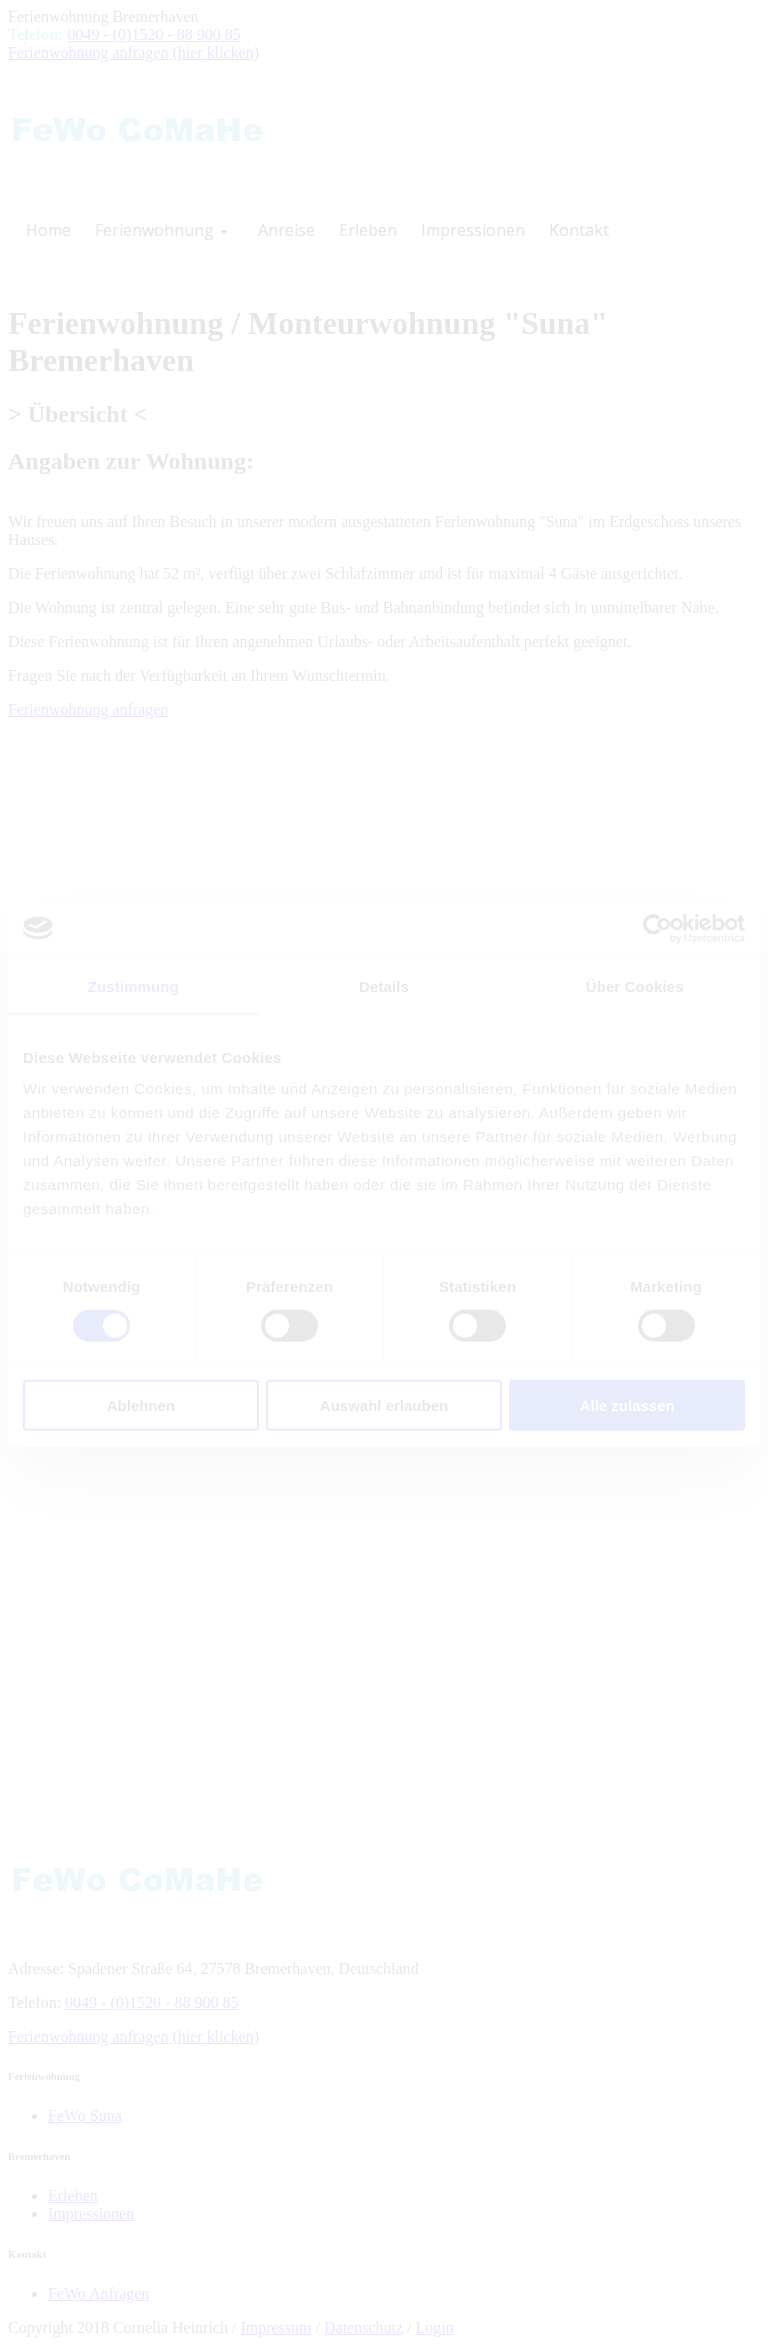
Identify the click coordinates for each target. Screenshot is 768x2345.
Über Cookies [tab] (635, 985)
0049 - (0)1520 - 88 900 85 (153, 34)
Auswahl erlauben (384, 1405)
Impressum (275, 2327)
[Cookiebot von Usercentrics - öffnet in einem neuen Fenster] (657, 928)
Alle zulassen (627, 1405)
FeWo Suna (85, 2115)
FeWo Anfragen (98, 2293)
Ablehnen (141, 1405)
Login (435, 2327)
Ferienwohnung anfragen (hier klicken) (133, 52)
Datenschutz (363, 2327)
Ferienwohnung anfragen (88, 709)
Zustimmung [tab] (133, 985)
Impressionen (91, 2213)
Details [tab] (384, 985)
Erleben (73, 2195)
